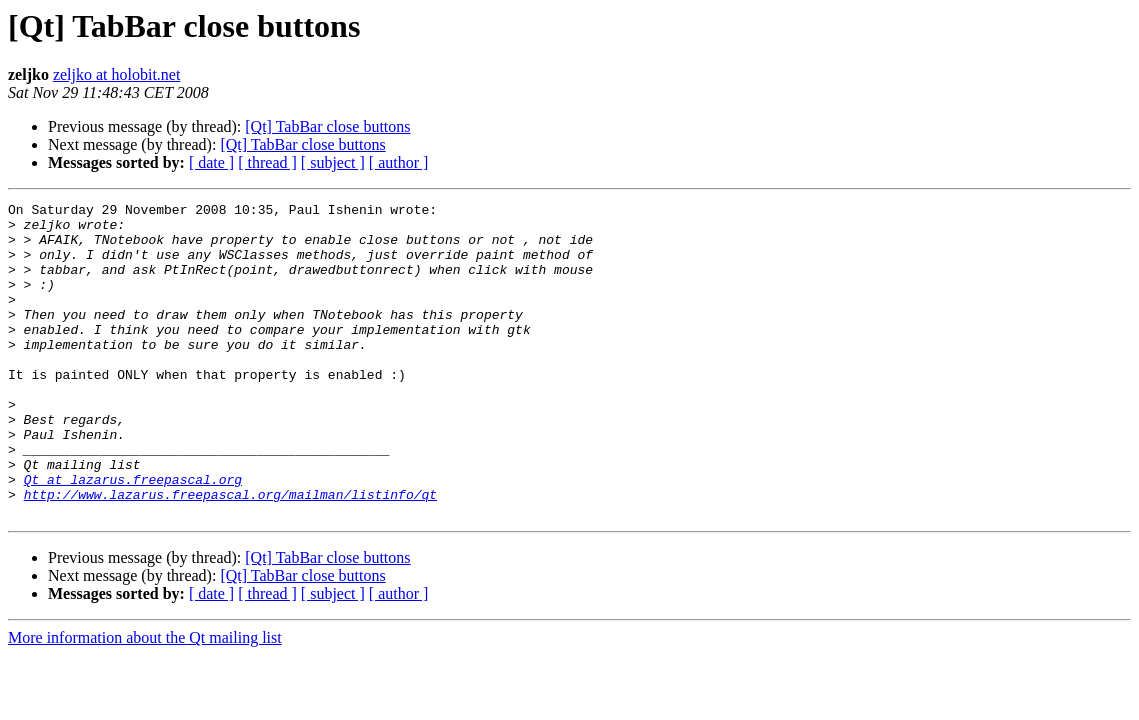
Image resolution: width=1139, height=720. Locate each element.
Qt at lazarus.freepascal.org (133, 536)
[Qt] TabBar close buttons (327, 126)
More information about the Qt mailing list (145, 700)
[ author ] (399, 162)
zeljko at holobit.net (117, 74)
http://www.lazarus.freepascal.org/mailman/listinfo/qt (230, 554)
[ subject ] (333, 162)
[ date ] (211, 162)
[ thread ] (267, 162)
